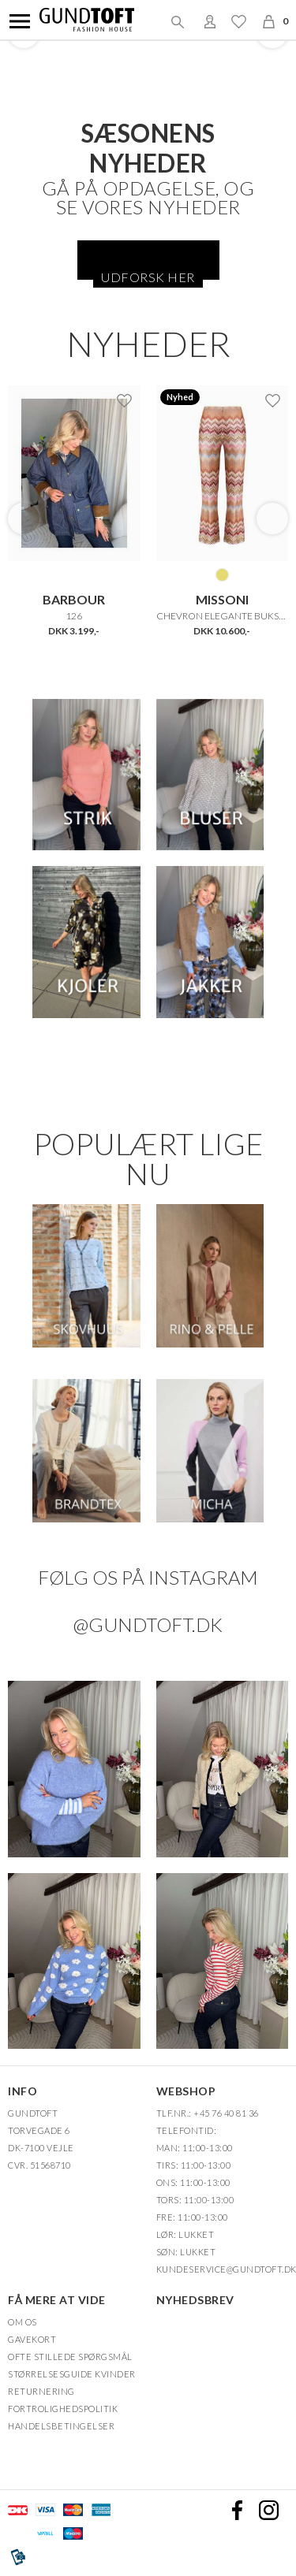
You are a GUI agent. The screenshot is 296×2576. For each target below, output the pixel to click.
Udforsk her (148, 276)
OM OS (22, 2321)
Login (210, 21)
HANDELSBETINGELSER (61, 2425)
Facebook (237, 2509)
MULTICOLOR (222, 574)
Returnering (41, 2390)
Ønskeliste (238, 21)
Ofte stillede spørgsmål (70, 2356)
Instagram (268, 2509)
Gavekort (32, 2338)
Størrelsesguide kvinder (72, 2373)
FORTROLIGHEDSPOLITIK (63, 2408)
